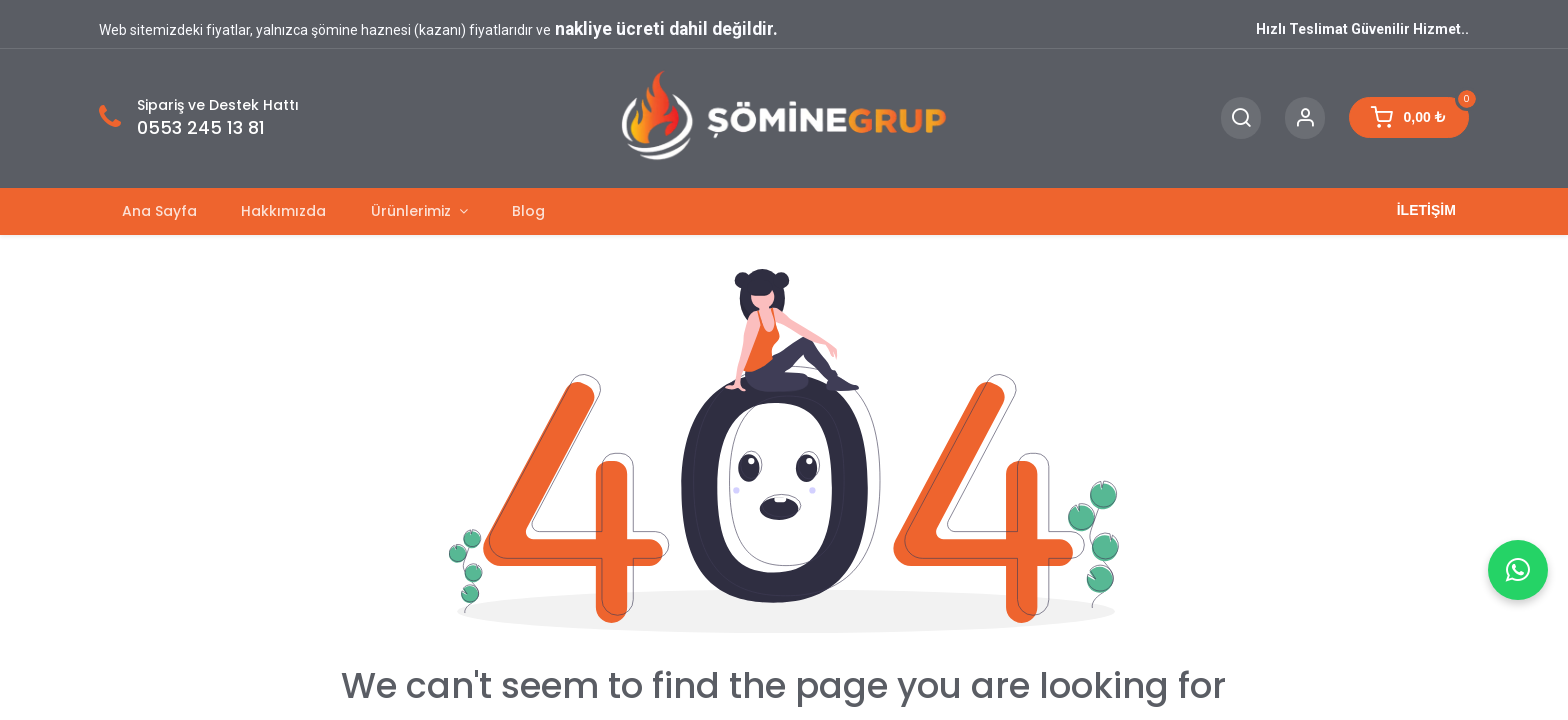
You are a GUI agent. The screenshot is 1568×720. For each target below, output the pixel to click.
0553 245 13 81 (201, 128)
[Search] (1241, 118)
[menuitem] (159, 211)
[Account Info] (1305, 118)
